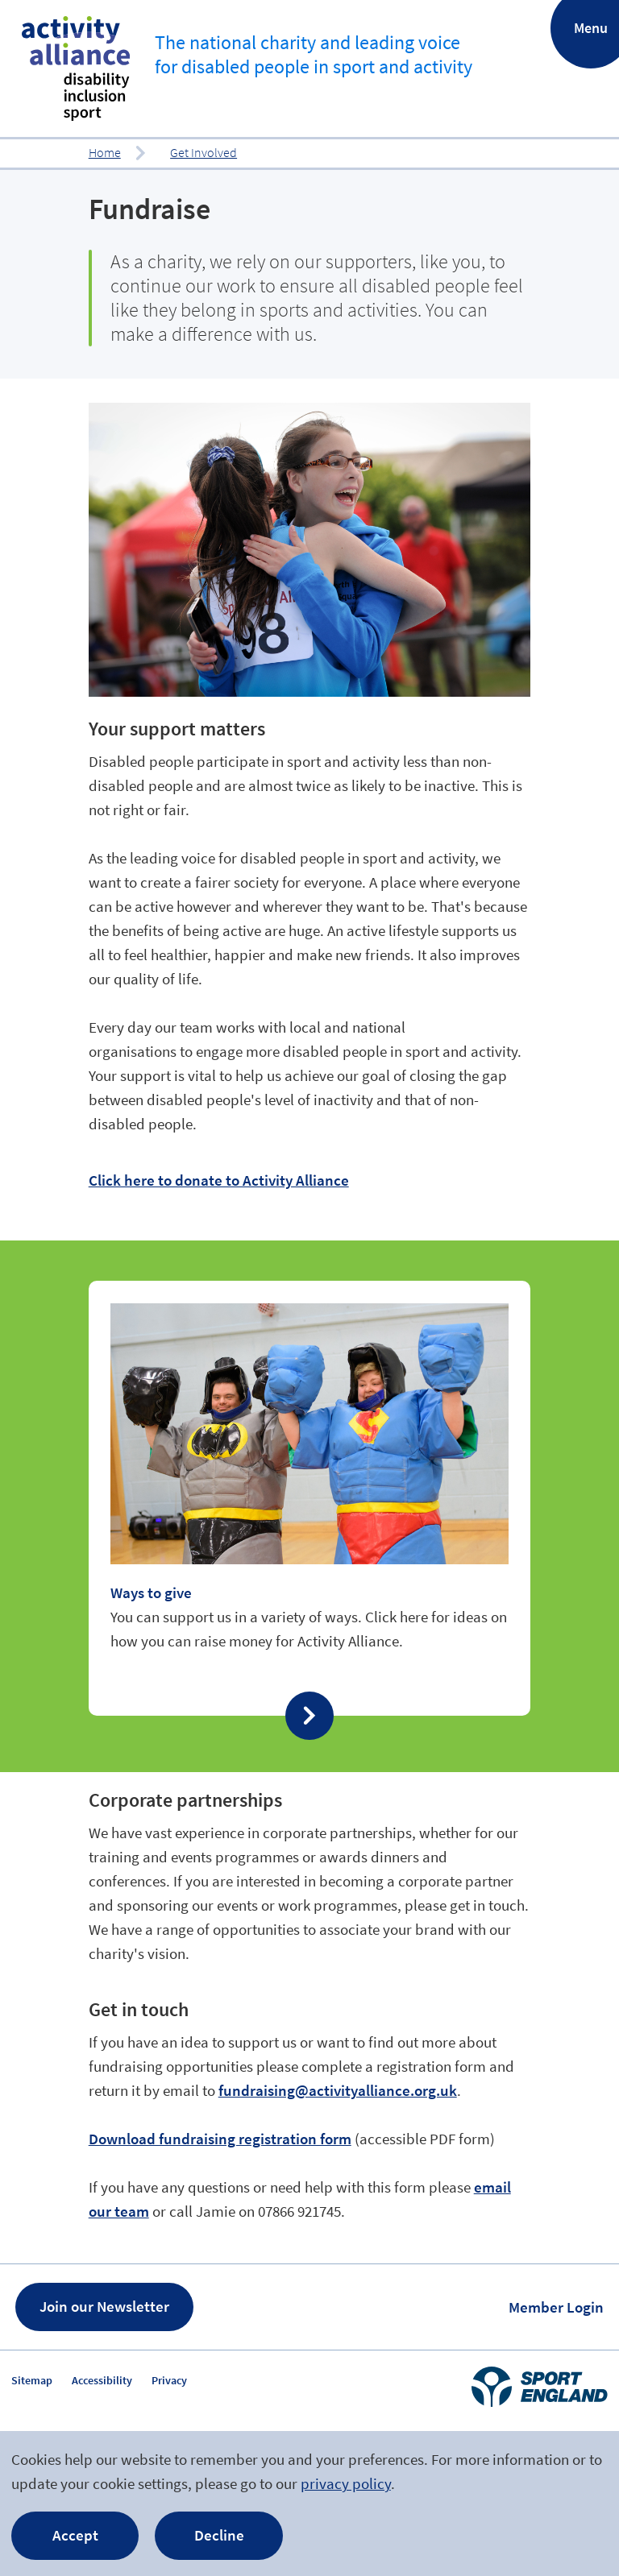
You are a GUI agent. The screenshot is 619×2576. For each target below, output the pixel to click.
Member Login (556, 2307)
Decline (219, 2535)
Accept (75, 2535)
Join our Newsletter (104, 2306)
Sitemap (31, 2380)
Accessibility (102, 2380)
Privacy (169, 2380)
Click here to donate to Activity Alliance (219, 1180)
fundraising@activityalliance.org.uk (337, 2090)
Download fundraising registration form (220, 2138)
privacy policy (346, 2483)
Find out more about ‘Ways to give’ (310, 1498)
